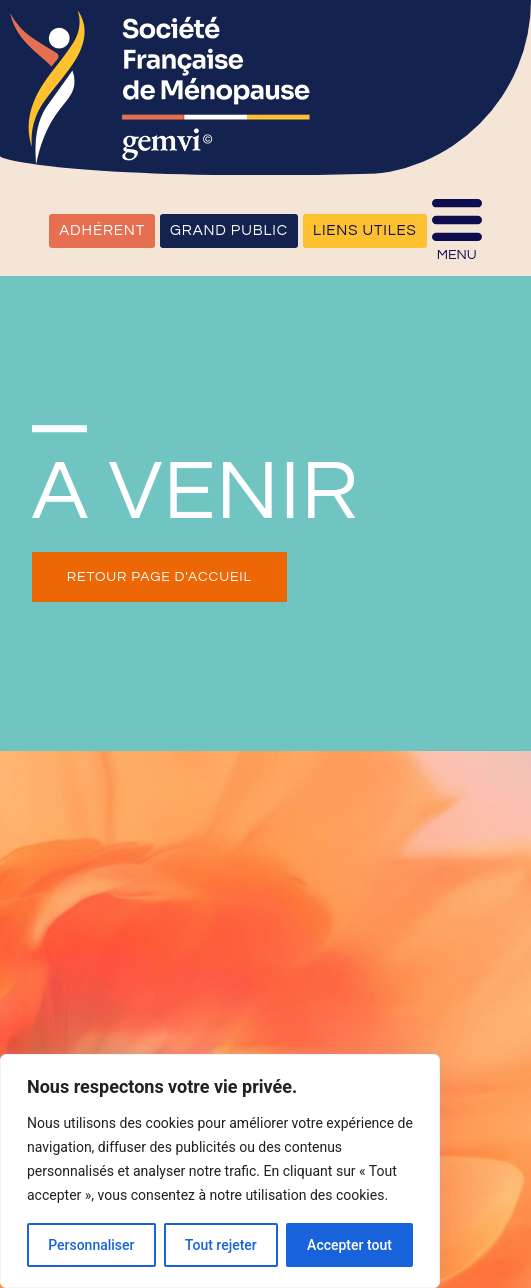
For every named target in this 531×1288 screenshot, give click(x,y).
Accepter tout (349, 1245)
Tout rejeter (221, 1245)
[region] (220, 1171)
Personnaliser (91, 1245)
